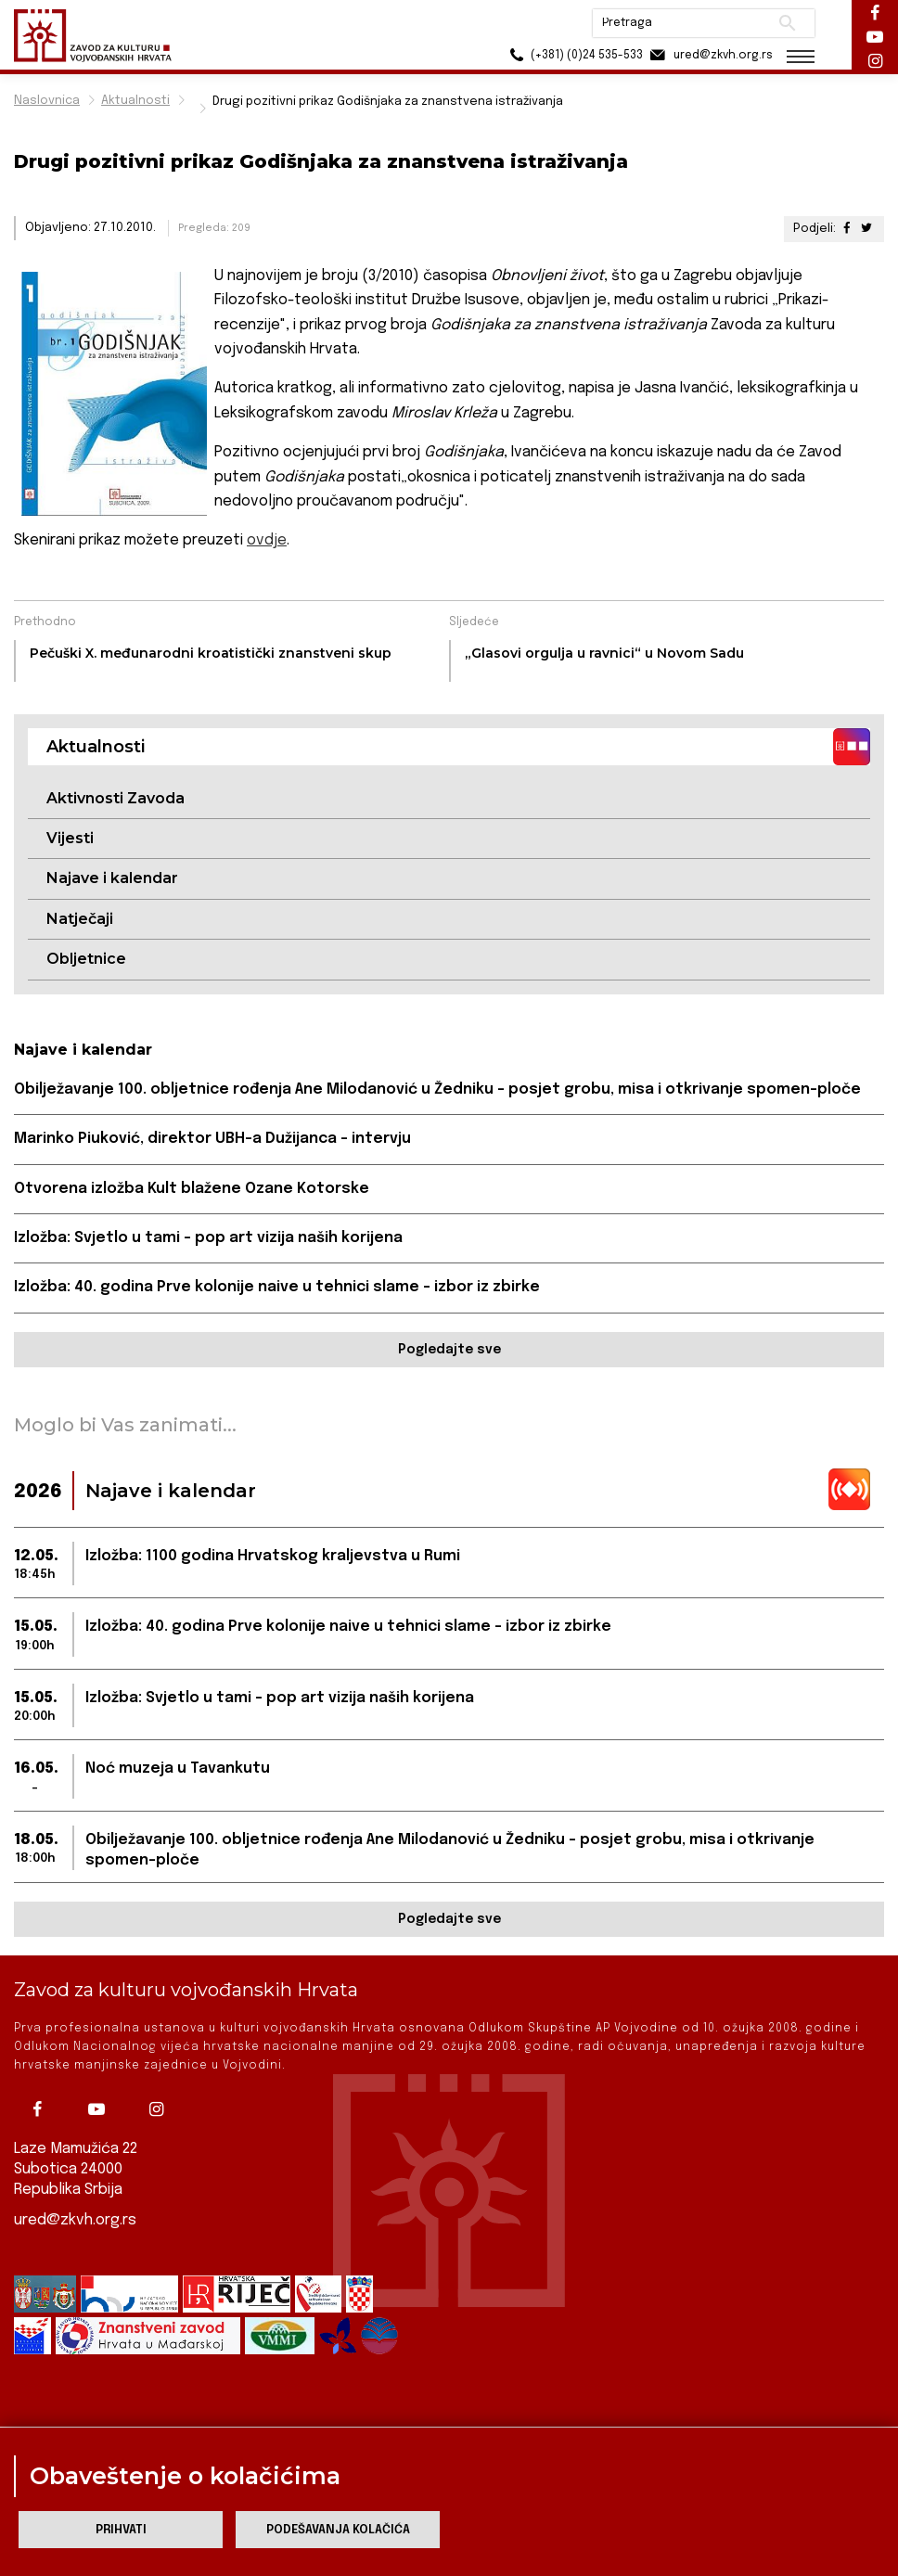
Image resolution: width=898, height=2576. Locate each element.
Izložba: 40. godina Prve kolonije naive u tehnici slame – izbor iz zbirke (277, 1287)
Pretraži (787, 23)
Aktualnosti (135, 101)
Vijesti (70, 838)
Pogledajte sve (449, 1349)
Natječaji (79, 919)
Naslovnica (47, 101)
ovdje (267, 540)
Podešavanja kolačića (338, 2530)
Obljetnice (86, 959)
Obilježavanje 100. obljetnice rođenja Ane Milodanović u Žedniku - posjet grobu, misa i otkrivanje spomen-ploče (437, 1089)
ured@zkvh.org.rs (75, 2220)
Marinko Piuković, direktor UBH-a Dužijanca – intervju (212, 1139)
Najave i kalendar (112, 878)
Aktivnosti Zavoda (115, 798)
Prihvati (121, 2530)
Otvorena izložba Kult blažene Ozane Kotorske (191, 1189)
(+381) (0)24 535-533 (574, 55)
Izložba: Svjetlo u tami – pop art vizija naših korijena (208, 1238)
